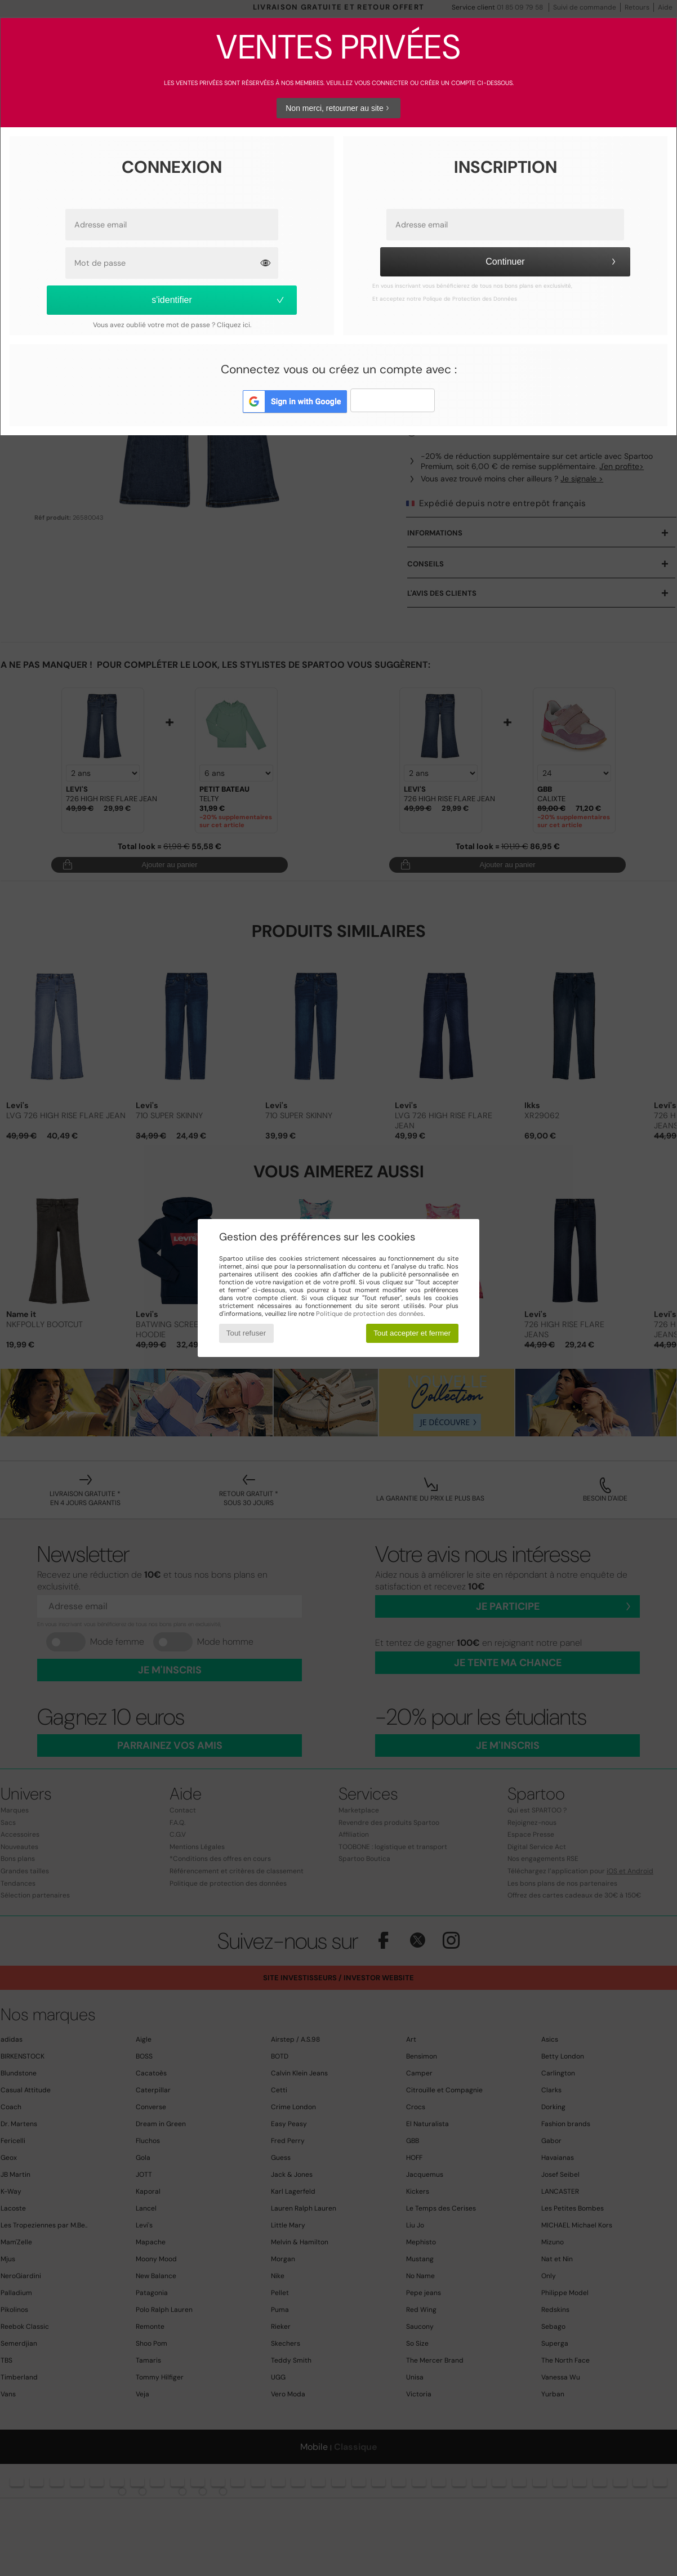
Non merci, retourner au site (338, 108)
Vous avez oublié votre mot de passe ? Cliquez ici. (172, 324)
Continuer (552, 261)
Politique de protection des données (370, 1314)
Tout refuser (246, 1333)
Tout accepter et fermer (412, 1333)
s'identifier (219, 299)
